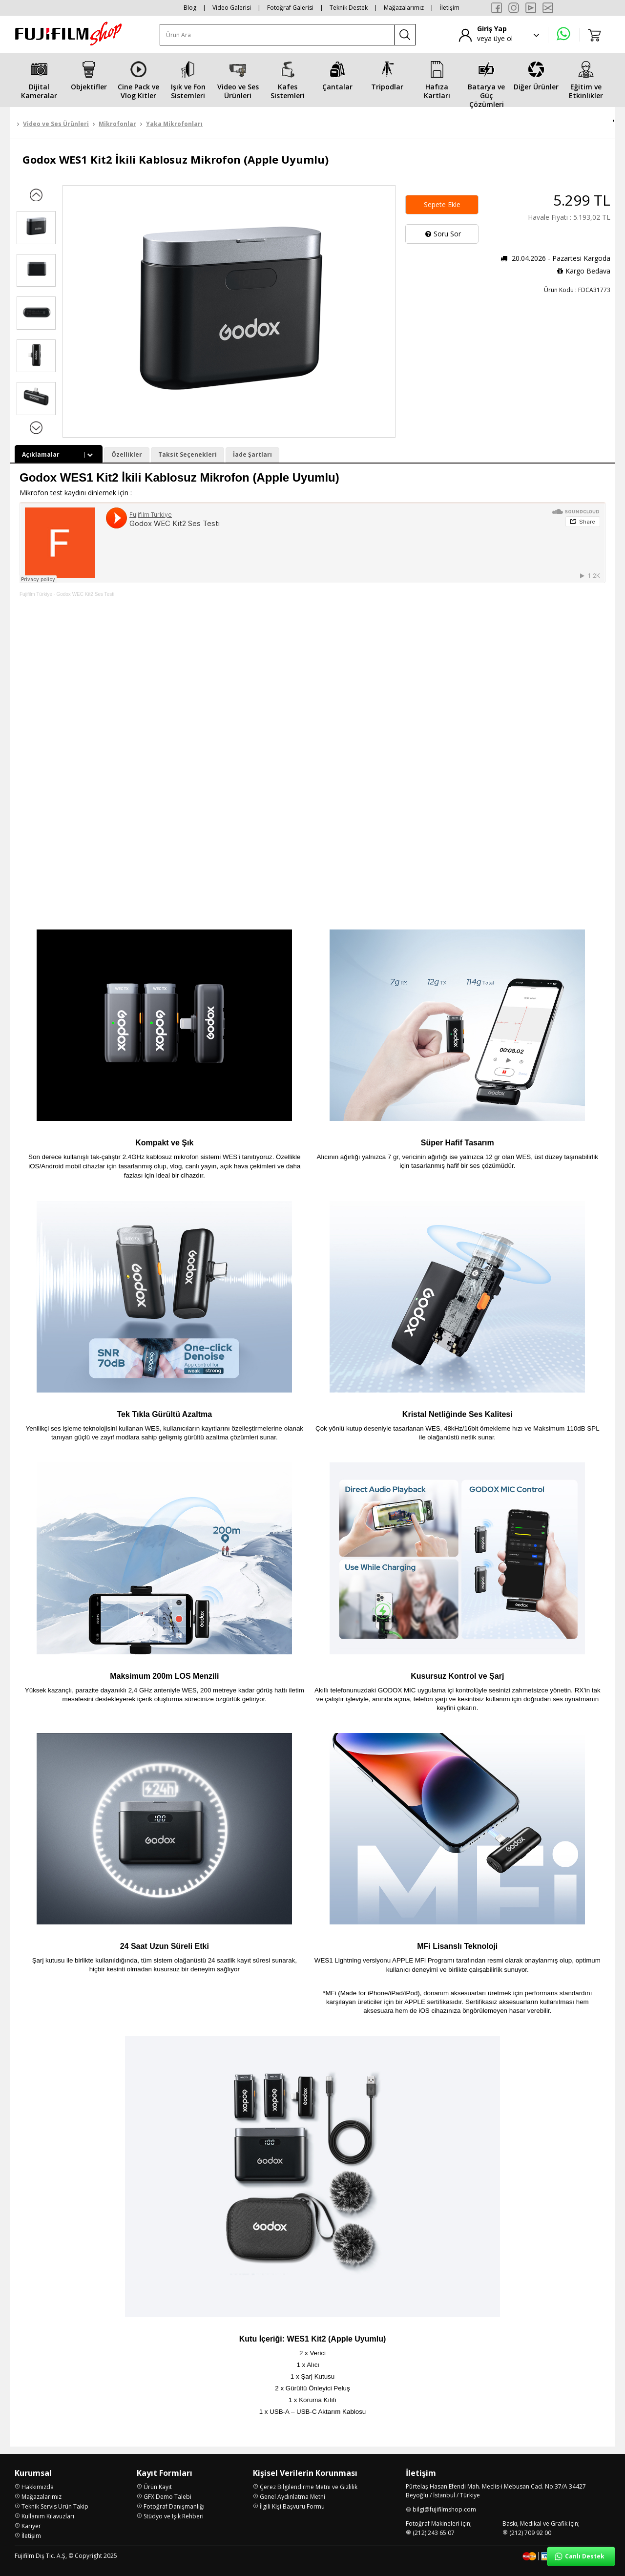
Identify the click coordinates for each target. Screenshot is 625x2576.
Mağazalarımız (404, 7)
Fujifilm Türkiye (36, 594)
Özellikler (126, 454)
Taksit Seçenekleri (187, 454)
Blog (190, 7)
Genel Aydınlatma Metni (292, 2496)
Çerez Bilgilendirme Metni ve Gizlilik (308, 2487)
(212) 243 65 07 (434, 2533)
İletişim (449, 7)
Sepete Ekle (442, 204)
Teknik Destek (349, 7)
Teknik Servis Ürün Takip (54, 2506)
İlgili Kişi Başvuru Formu (292, 2506)
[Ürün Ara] (277, 35)
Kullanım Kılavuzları (47, 2516)
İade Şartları (252, 454)
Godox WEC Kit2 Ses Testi (85, 594)
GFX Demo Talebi (167, 2496)
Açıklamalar (58, 454)
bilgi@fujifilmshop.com (444, 2509)
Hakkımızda (37, 2487)
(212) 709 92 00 (530, 2533)
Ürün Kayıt (158, 2487)
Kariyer (31, 2526)
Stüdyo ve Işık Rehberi (174, 2516)
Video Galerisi (231, 7)
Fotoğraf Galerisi (290, 7)
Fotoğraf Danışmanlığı (174, 2506)
